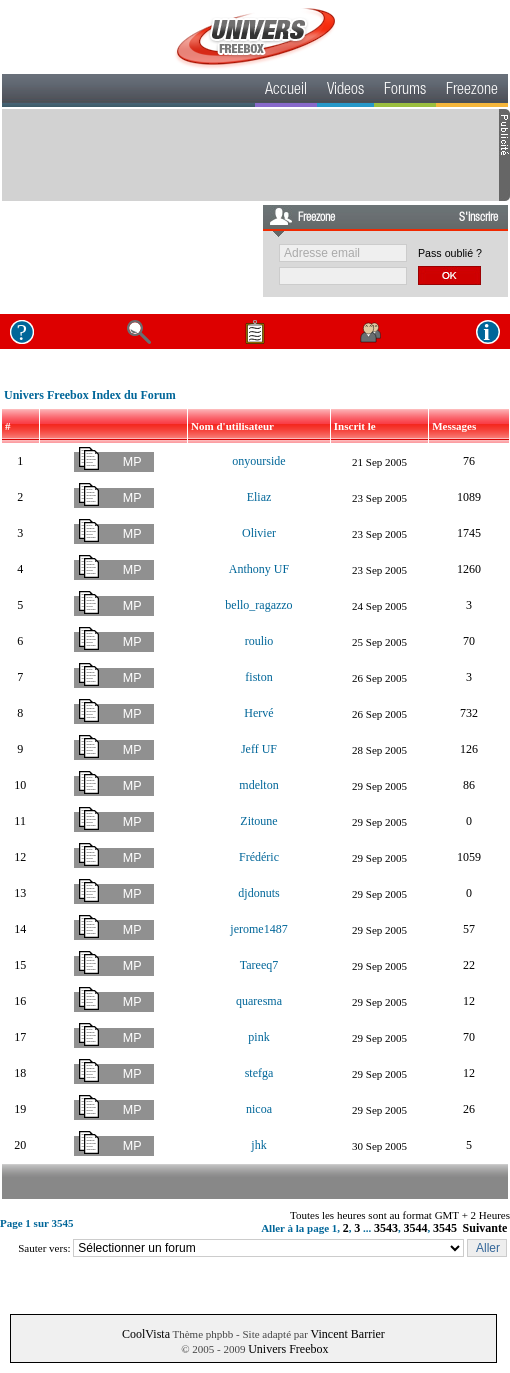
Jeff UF (259, 749)
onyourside (258, 461)
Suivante (485, 1228)
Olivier (259, 533)
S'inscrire (478, 218)
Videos (345, 91)
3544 (416, 1228)
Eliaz (259, 497)
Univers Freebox (288, 1349)
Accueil (286, 91)
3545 (445, 1228)
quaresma (259, 1001)
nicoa (259, 1109)
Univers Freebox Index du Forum (90, 395)
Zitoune (258, 821)
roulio (259, 641)
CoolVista (146, 1334)
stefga (259, 1073)
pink (258, 1037)
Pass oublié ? (450, 253)
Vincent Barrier (348, 1334)
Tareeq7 (259, 965)
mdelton (258, 785)
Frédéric (259, 857)
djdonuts (258, 893)
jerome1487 (258, 929)
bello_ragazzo (258, 605)
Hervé (258, 713)
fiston (258, 677)
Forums (405, 91)
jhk (258, 1145)
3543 (386, 1228)
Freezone (472, 91)
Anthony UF (259, 569)
